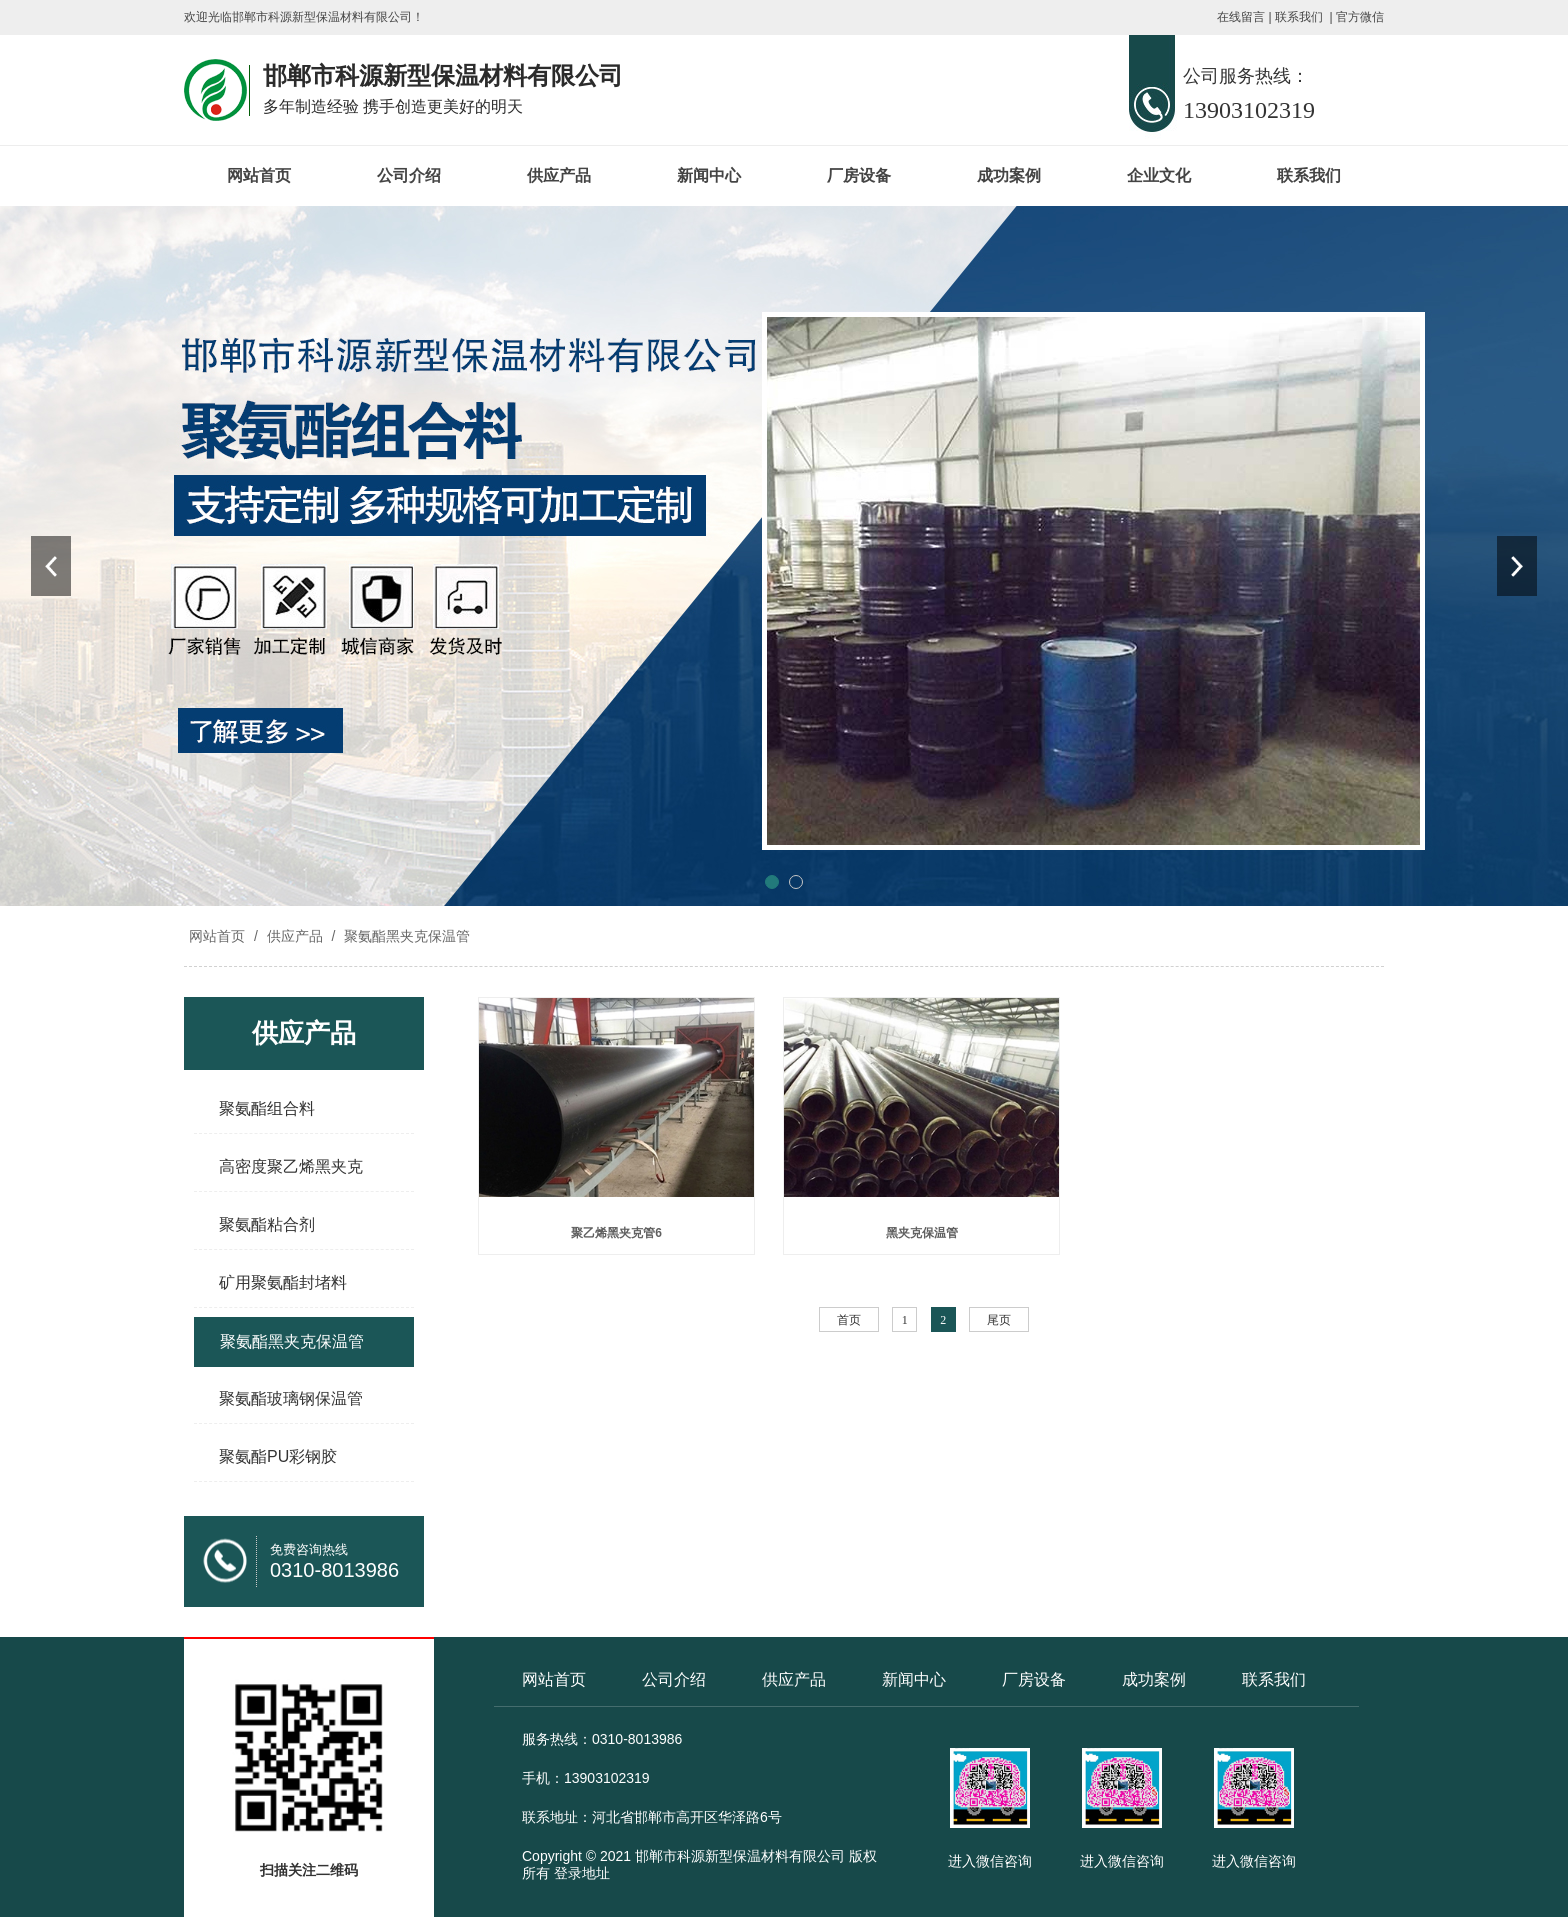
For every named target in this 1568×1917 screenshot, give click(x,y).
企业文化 (1159, 175)
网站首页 (259, 175)
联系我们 (1299, 17)
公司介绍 (409, 175)
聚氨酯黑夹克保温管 (405, 936)
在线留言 (1241, 17)
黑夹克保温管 (922, 1233)
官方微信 (1360, 17)
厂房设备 (859, 175)
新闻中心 (709, 175)
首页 (849, 1320)
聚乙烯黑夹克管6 (616, 1233)
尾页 (999, 1320)
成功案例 (1009, 175)
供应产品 (559, 175)
